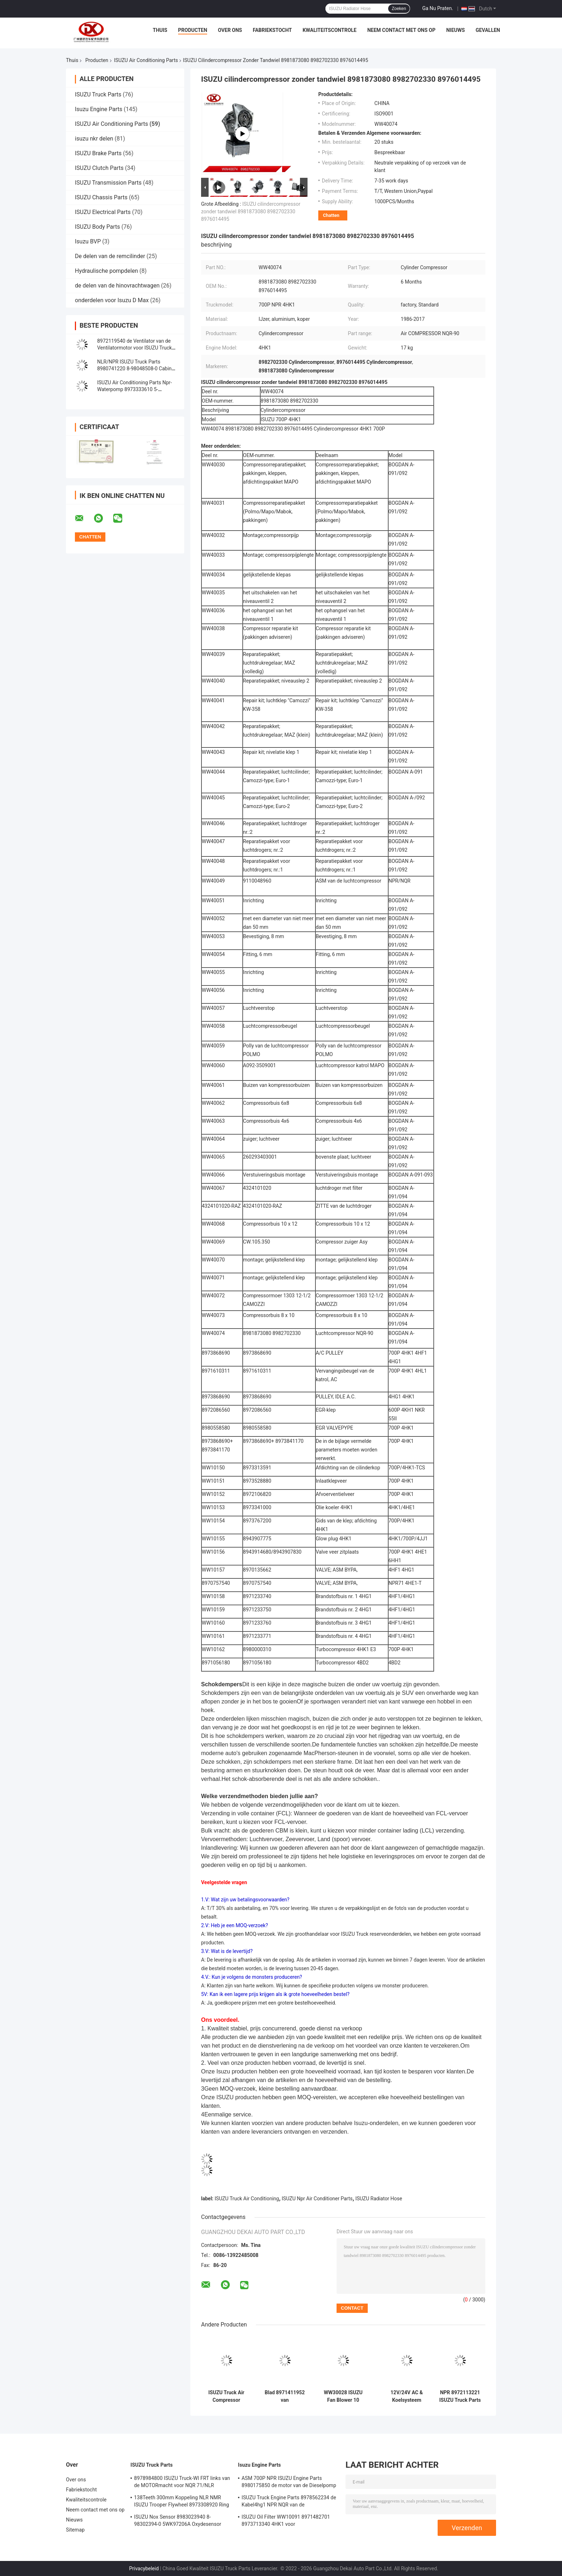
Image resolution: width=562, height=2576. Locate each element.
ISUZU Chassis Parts (101, 197)
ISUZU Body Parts (97, 226)
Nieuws (455, 30)
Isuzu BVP (88, 241)
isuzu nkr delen (94, 138)
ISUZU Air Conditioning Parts (146, 60)
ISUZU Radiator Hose (378, 2198)
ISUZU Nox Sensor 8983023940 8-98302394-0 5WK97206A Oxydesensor (177, 2520)
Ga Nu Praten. (437, 8)
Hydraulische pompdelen (106, 270)
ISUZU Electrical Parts (103, 212)
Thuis (160, 30)
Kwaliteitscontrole (330, 30)
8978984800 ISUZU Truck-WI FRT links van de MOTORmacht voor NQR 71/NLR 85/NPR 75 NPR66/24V (182, 2482)
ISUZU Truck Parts (98, 94)
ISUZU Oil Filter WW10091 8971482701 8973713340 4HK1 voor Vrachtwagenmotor (286, 2521)
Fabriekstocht (272, 30)
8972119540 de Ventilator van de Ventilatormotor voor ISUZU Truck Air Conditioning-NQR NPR (134, 347)
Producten (192, 30)
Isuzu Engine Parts (98, 109)
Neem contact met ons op (401, 30)
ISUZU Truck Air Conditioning (247, 2198)
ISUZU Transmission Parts (108, 182)
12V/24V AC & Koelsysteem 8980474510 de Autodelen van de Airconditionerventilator (406, 2396)
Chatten (331, 215)
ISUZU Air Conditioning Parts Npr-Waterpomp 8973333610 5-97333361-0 (134, 389)
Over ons (230, 30)
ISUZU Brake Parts (98, 153)
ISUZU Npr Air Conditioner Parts (317, 2198)
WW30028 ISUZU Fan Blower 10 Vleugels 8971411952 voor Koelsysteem (343, 2396)
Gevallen (488, 30)
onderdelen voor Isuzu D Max (112, 300)
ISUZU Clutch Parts (99, 168)
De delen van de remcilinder (110, 256)
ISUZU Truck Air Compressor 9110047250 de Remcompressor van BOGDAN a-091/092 (226, 2396)
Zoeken (399, 8)
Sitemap (75, 2530)
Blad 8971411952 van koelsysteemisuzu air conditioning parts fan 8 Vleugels (285, 2396)
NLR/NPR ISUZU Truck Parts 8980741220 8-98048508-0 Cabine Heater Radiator (135, 368)
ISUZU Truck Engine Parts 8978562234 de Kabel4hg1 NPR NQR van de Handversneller (289, 2502)
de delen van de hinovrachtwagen (117, 285)
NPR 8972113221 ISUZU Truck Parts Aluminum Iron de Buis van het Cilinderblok (460, 2396)
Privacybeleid (144, 2568)
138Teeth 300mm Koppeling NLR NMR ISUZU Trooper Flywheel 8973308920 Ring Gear (181, 2502)
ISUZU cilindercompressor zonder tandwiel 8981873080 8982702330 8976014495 (250, 211)
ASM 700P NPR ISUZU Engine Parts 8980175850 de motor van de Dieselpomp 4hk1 (289, 2482)
